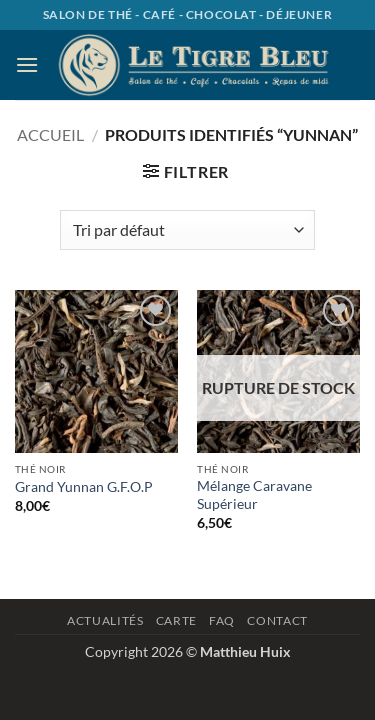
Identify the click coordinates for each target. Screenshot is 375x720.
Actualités (105, 620)
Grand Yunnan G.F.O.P (84, 487)
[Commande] (187, 230)
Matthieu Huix (245, 651)
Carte (176, 620)
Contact (277, 620)
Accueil (50, 134)
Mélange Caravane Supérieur (254, 495)
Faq (222, 620)
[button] (27, 64)
